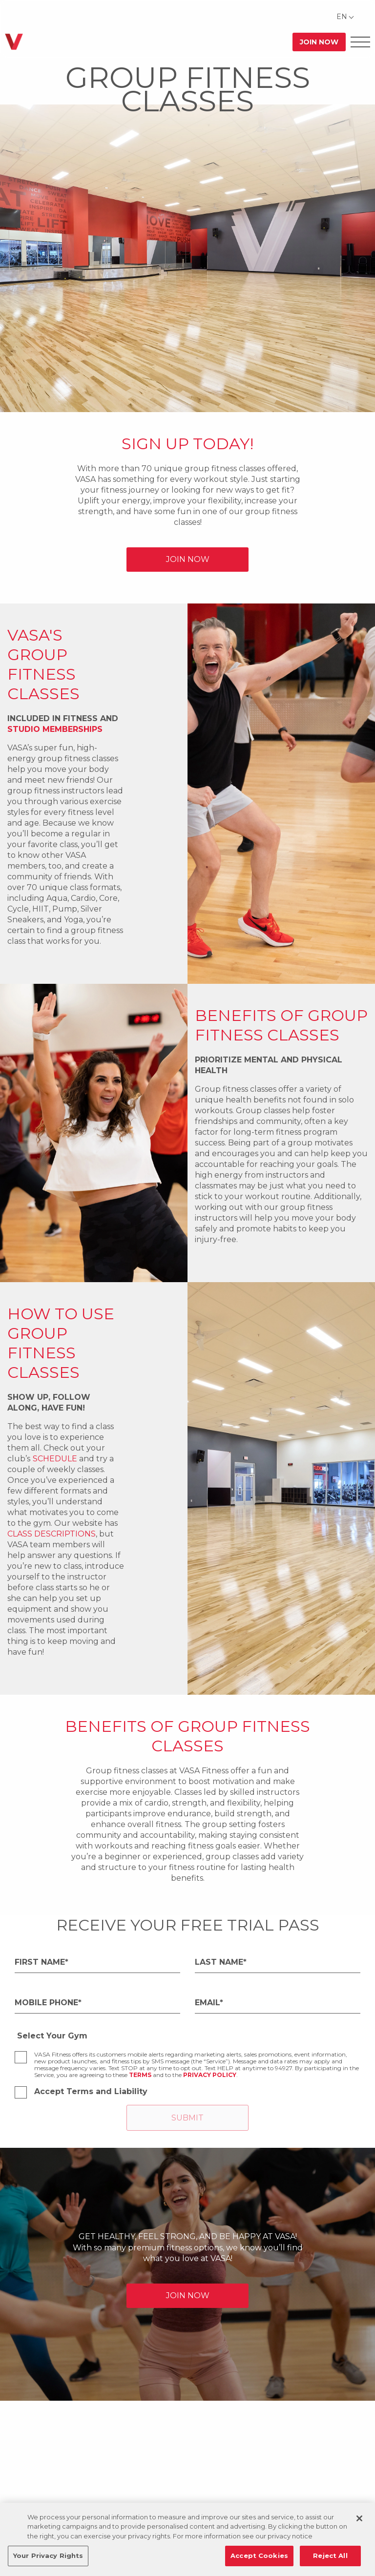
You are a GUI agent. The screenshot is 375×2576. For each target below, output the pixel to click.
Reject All (330, 2555)
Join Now (319, 42)
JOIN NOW (187, 559)
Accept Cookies (259, 2555)
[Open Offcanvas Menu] (360, 42)
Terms (140, 2074)
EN (341, 16)
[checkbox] (21, 2057)
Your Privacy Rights (48, 2555)
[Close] (359, 2518)
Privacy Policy (209, 2074)
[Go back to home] (14, 42)
